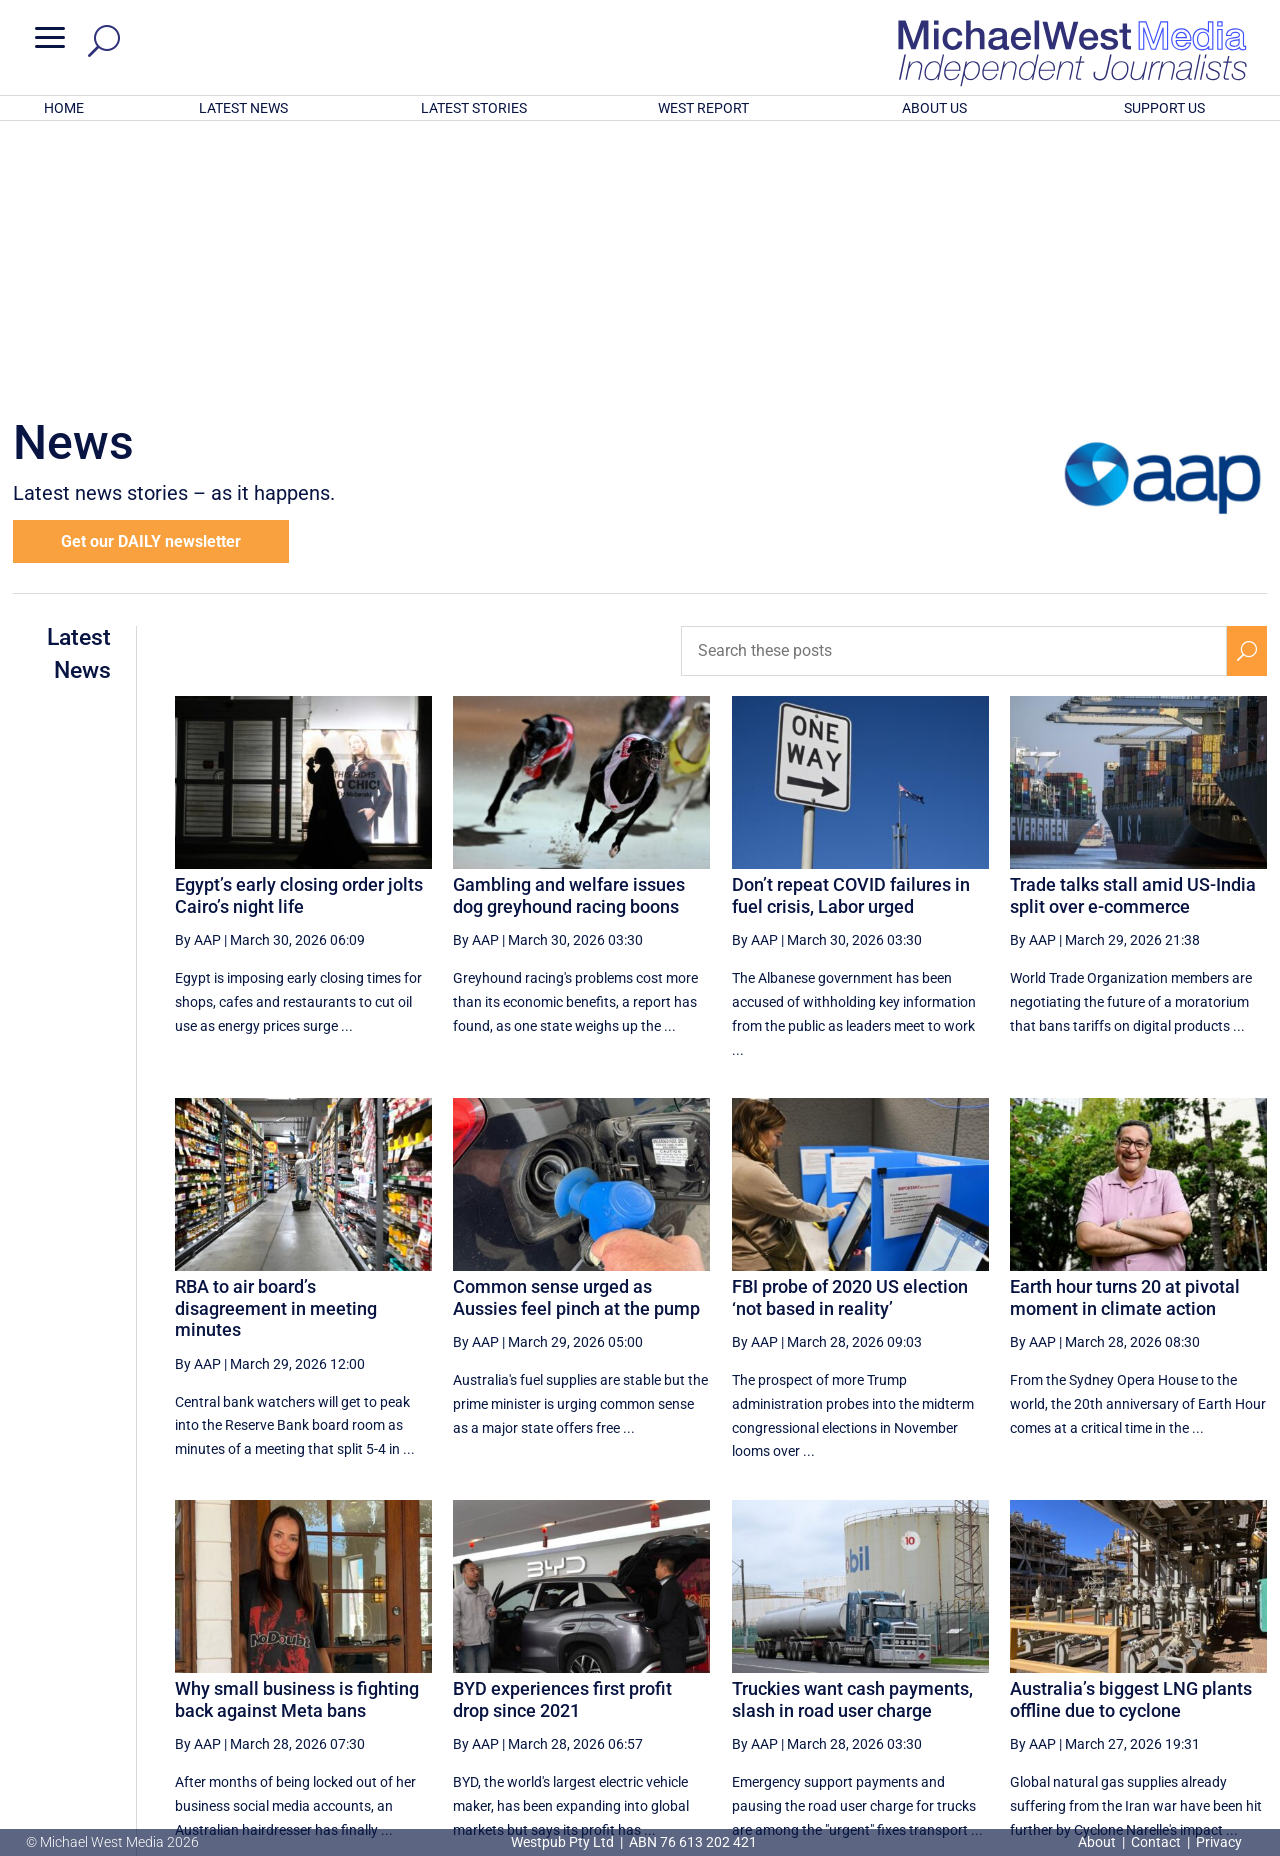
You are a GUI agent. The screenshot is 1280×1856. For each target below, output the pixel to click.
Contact (1156, 1842)
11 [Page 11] (1104, 1656)
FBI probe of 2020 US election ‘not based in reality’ (850, 1035)
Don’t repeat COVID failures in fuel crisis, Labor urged (851, 633)
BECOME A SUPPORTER (1177, 1727)
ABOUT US (934, 108)
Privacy (1219, 1842)
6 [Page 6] (879, 1656)
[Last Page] (1245, 1655)
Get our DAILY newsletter (151, 279)
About (1098, 1842)
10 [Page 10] (1053, 1656)
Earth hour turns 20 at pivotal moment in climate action (1125, 1035)
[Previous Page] (836, 1655)
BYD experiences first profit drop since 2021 (562, 1437)
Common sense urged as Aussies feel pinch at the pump (576, 1035)
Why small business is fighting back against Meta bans (297, 1437)
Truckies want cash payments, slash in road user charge (852, 1437)
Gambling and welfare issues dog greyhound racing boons (569, 633)
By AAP (198, 678)
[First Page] (793, 1655)
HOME (64, 108)
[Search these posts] (954, 389)
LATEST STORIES (474, 108)
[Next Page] (1200, 1655)
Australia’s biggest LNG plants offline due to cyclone (1131, 1437)
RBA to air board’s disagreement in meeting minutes (276, 1046)
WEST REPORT (703, 108)
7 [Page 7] (921, 1656)
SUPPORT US (1164, 108)
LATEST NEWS (243, 108)
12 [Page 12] (1154, 1656)
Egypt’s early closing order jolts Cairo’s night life (299, 633)
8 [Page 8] (964, 1656)
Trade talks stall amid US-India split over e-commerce (1133, 633)
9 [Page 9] (1006, 1656)
